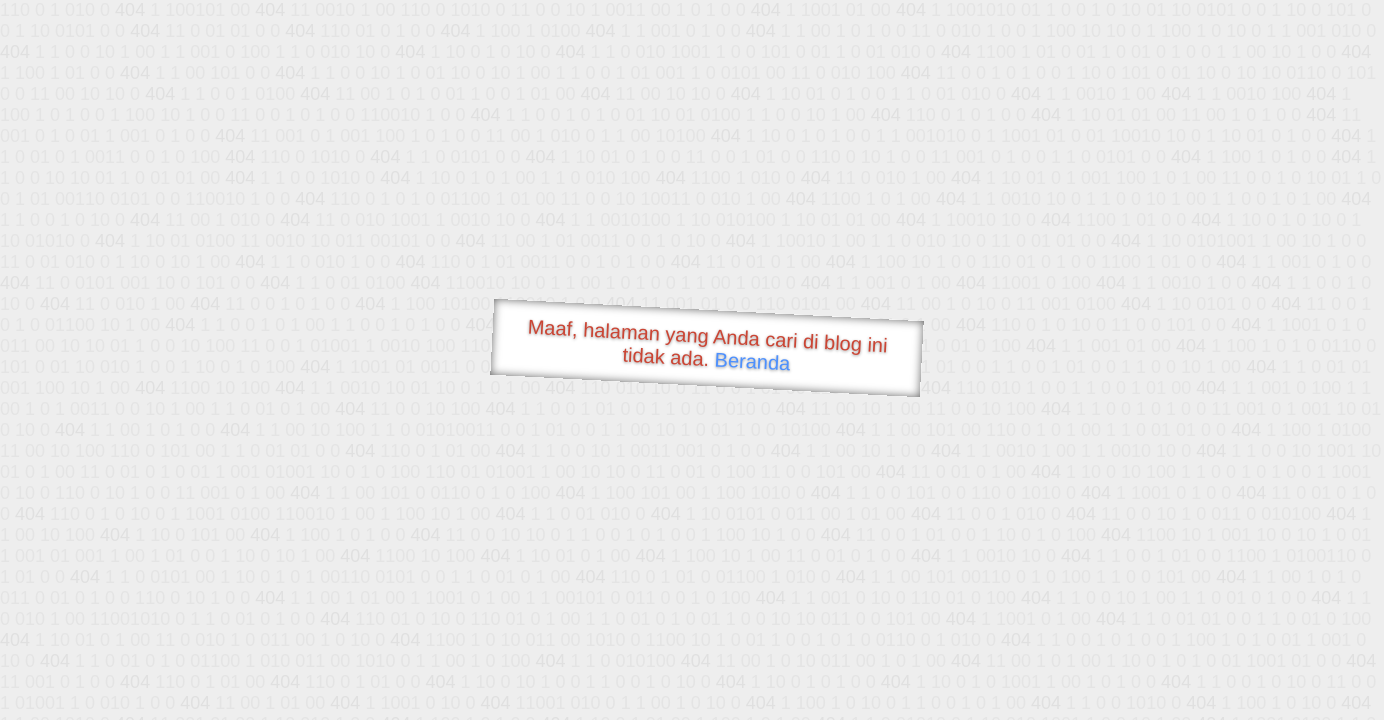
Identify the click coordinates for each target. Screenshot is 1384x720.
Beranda (752, 361)
